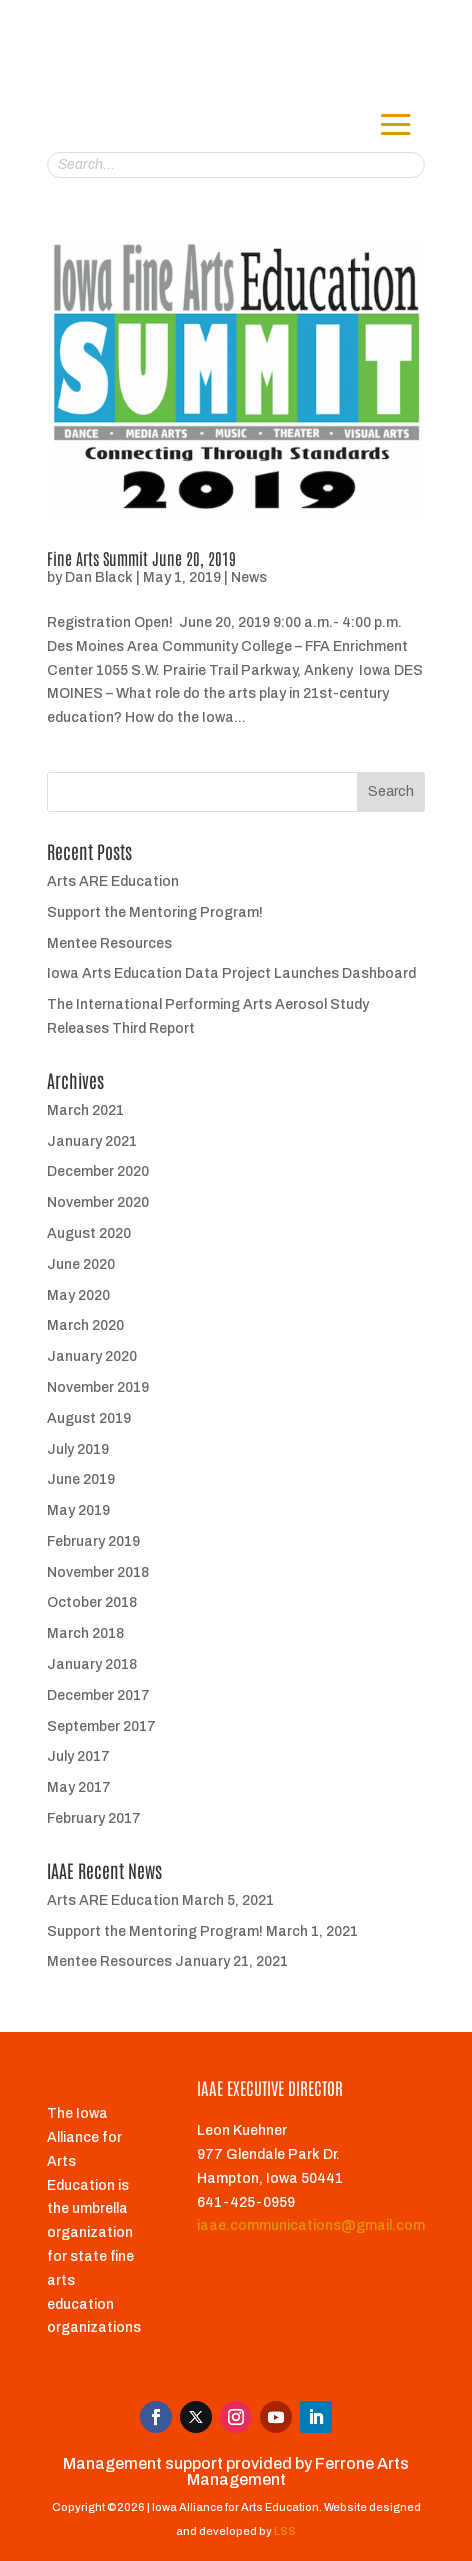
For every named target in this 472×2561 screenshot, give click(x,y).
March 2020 (85, 1325)
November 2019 (98, 1387)
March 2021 (85, 1110)
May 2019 (78, 1510)
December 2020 (98, 1171)
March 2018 (85, 1633)
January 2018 (92, 1664)
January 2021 (92, 1141)
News (249, 577)
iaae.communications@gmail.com (311, 2225)
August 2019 (89, 1418)
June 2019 (81, 1479)
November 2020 (98, 1202)
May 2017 (79, 1787)
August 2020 (89, 1233)
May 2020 (78, 1295)
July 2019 (78, 1449)
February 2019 (93, 1541)
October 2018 (92, 1602)
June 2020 (81, 1264)
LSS (285, 2531)
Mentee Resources (109, 943)
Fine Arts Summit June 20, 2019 (141, 558)
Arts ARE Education (113, 881)
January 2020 (92, 1356)
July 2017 (78, 1756)
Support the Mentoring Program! (155, 912)
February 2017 (94, 1818)
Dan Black (99, 577)
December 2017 (98, 1695)
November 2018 (98, 1572)
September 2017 (101, 1726)
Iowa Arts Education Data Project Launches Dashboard (231, 973)
